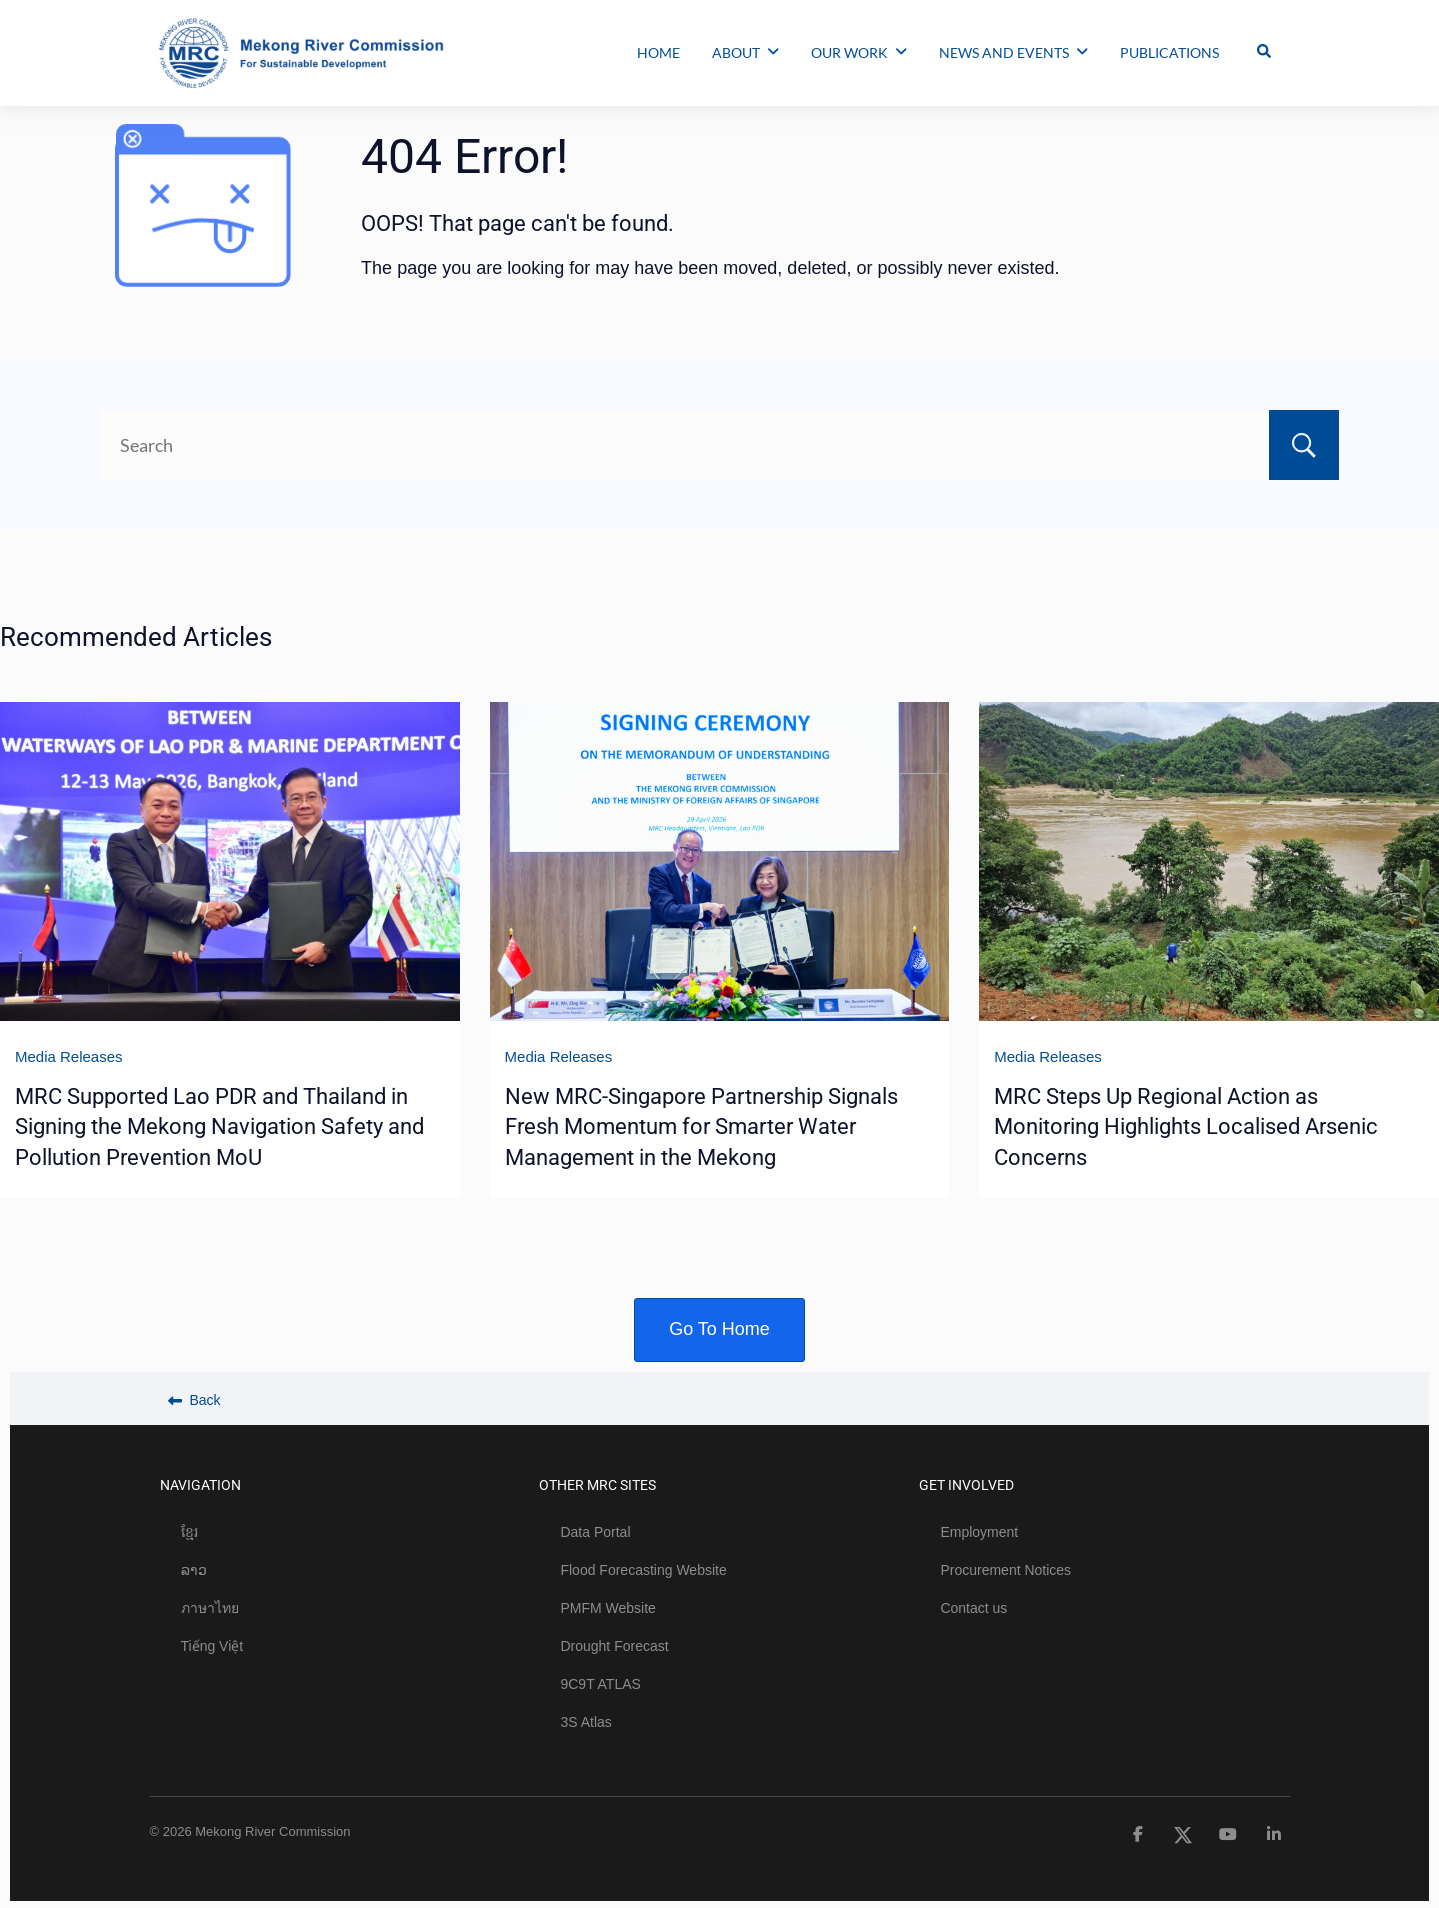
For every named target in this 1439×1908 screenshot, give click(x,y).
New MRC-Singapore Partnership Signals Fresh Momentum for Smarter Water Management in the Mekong (701, 1127)
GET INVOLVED (966, 1485)
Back (194, 1400)
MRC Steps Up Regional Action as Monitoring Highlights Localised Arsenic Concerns (1186, 1127)
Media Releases (69, 1056)
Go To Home (719, 1329)
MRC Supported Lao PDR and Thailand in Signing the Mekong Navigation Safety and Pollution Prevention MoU (219, 1127)
